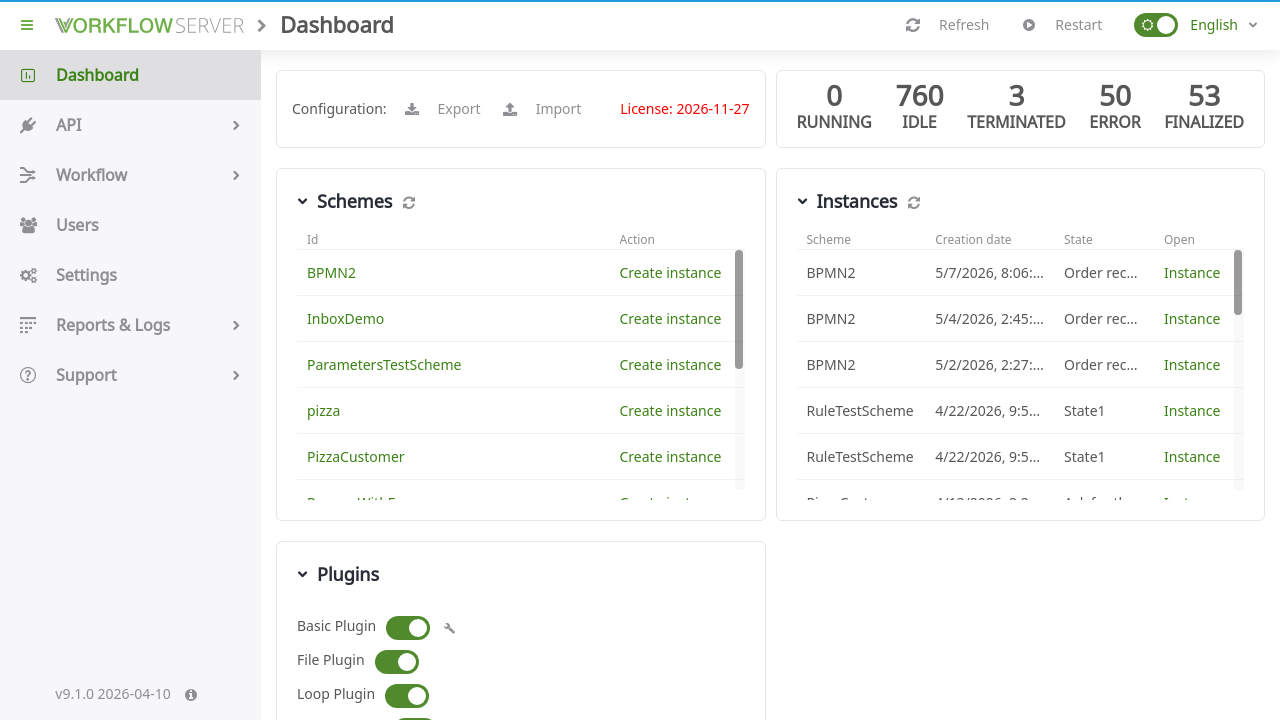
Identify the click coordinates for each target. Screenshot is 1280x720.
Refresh (948, 25)
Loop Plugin (336, 693)
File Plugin (331, 659)
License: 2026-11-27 (684, 108)
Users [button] (130, 225)
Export (443, 109)
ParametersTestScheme (384, 364)
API (130, 125)
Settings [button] (130, 275)
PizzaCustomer (356, 456)
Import (543, 109)
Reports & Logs (130, 325)
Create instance (671, 272)
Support (130, 375)
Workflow (130, 175)
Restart (1062, 25)
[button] (1156, 25)
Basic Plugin (336, 625)
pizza (323, 410)
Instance (1192, 272)
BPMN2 (331, 272)
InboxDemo (345, 318)
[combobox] (1224, 25)
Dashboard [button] (130, 75)
